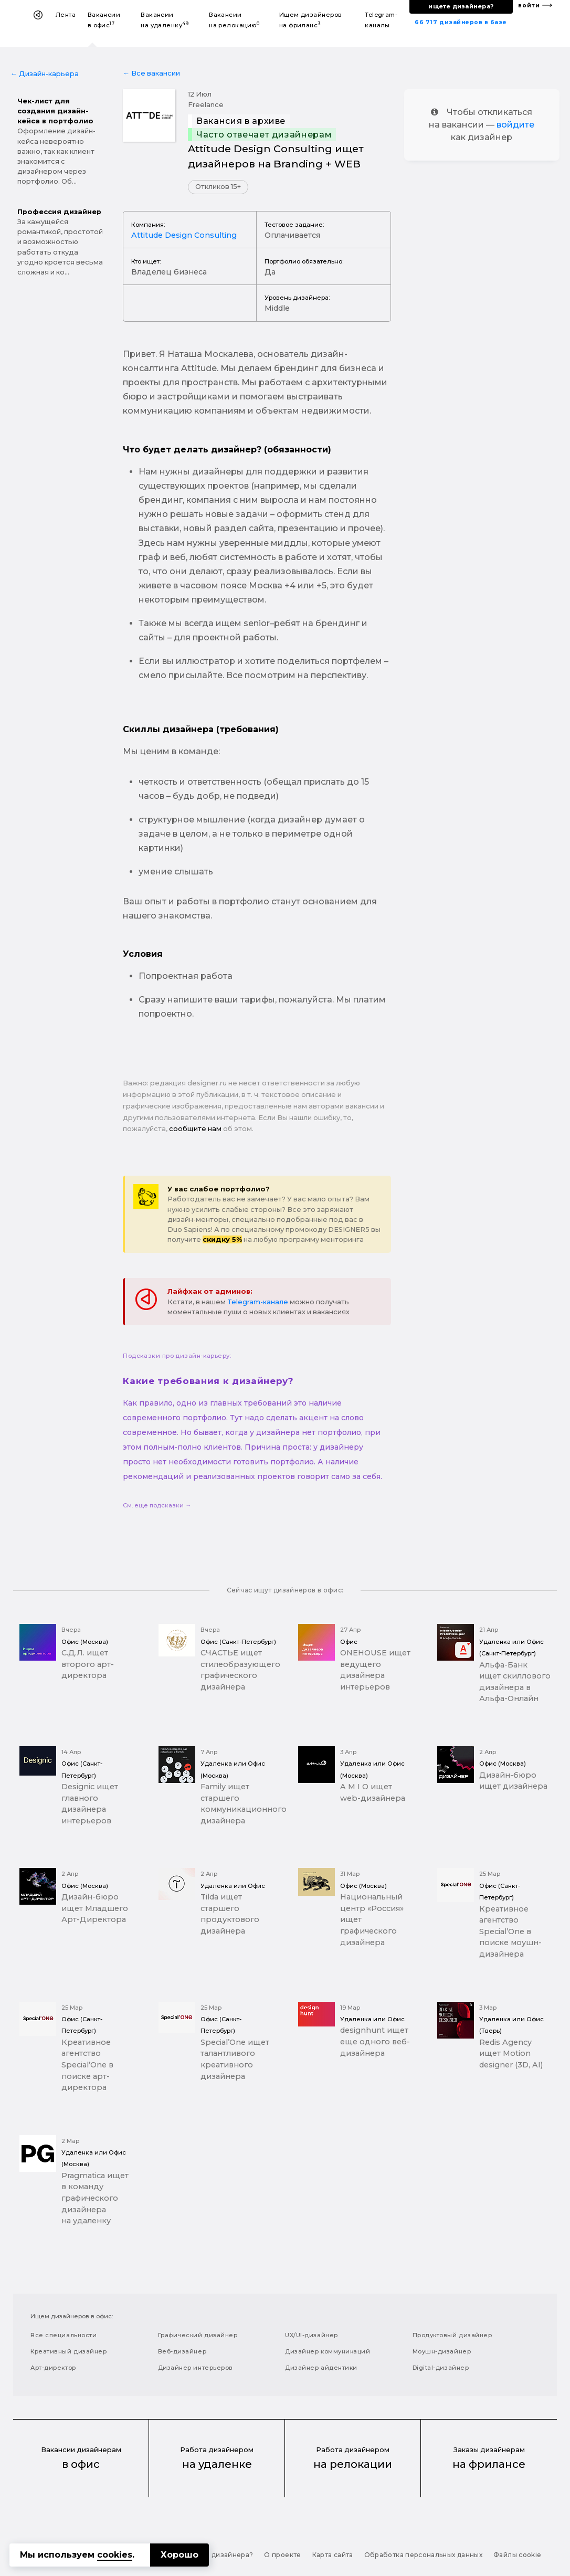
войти (529, 5)
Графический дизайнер (198, 2335)
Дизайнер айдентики (321, 2367)
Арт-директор (53, 2367)
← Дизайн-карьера (44, 74)
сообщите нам (195, 1129)
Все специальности (63, 2335)
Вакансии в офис (104, 20)
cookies (114, 2555)
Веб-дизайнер (182, 2351)
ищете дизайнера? (460, 6)
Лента (66, 14)
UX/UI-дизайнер (311, 2335)
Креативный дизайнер (68, 2351)
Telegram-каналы (381, 20)
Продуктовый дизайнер (452, 2335)
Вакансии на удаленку (164, 20)
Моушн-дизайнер (442, 2351)
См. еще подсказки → (157, 1505)
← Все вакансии (151, 73)
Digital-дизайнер (441, 2367)
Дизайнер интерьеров (195, 2367)
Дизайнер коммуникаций (328, 2351)
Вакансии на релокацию (234, 20)
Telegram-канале (257, 1302)
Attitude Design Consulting (184, 235)
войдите (515, 125)
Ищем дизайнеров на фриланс (310, 20)
